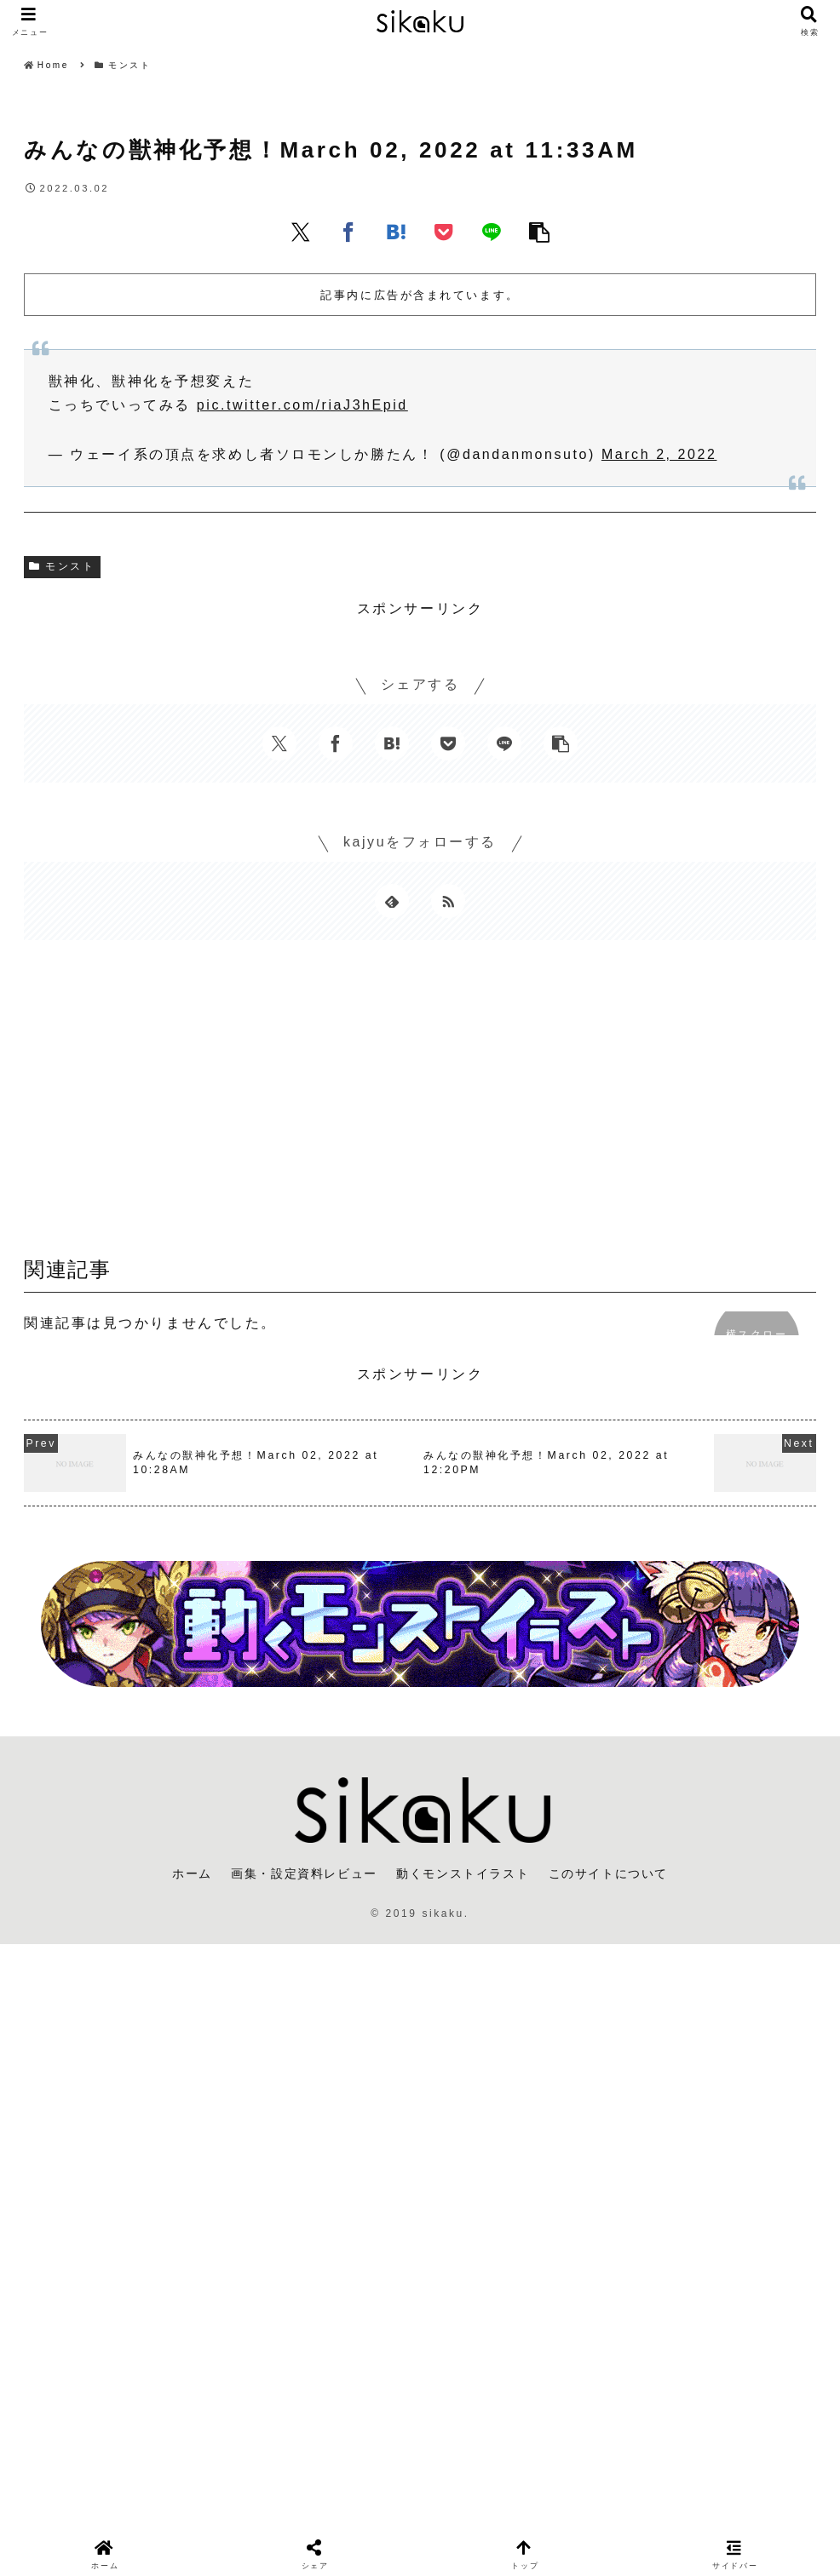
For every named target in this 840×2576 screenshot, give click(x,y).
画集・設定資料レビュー (304, 1873)
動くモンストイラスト (462, 1873)
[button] (539, 232)
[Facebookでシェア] (348, 232)
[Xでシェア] (301, 232)
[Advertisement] (420, 1104)
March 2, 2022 (659, 454)
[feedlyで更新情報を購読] (392, 901)
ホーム (192, 1873)
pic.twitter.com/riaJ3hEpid (302, 405)
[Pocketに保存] (444, 232)
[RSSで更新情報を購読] (448, 901)
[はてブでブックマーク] (396, 232)
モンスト (62, 566)
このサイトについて (608, 1873)
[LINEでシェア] (492, 232)
